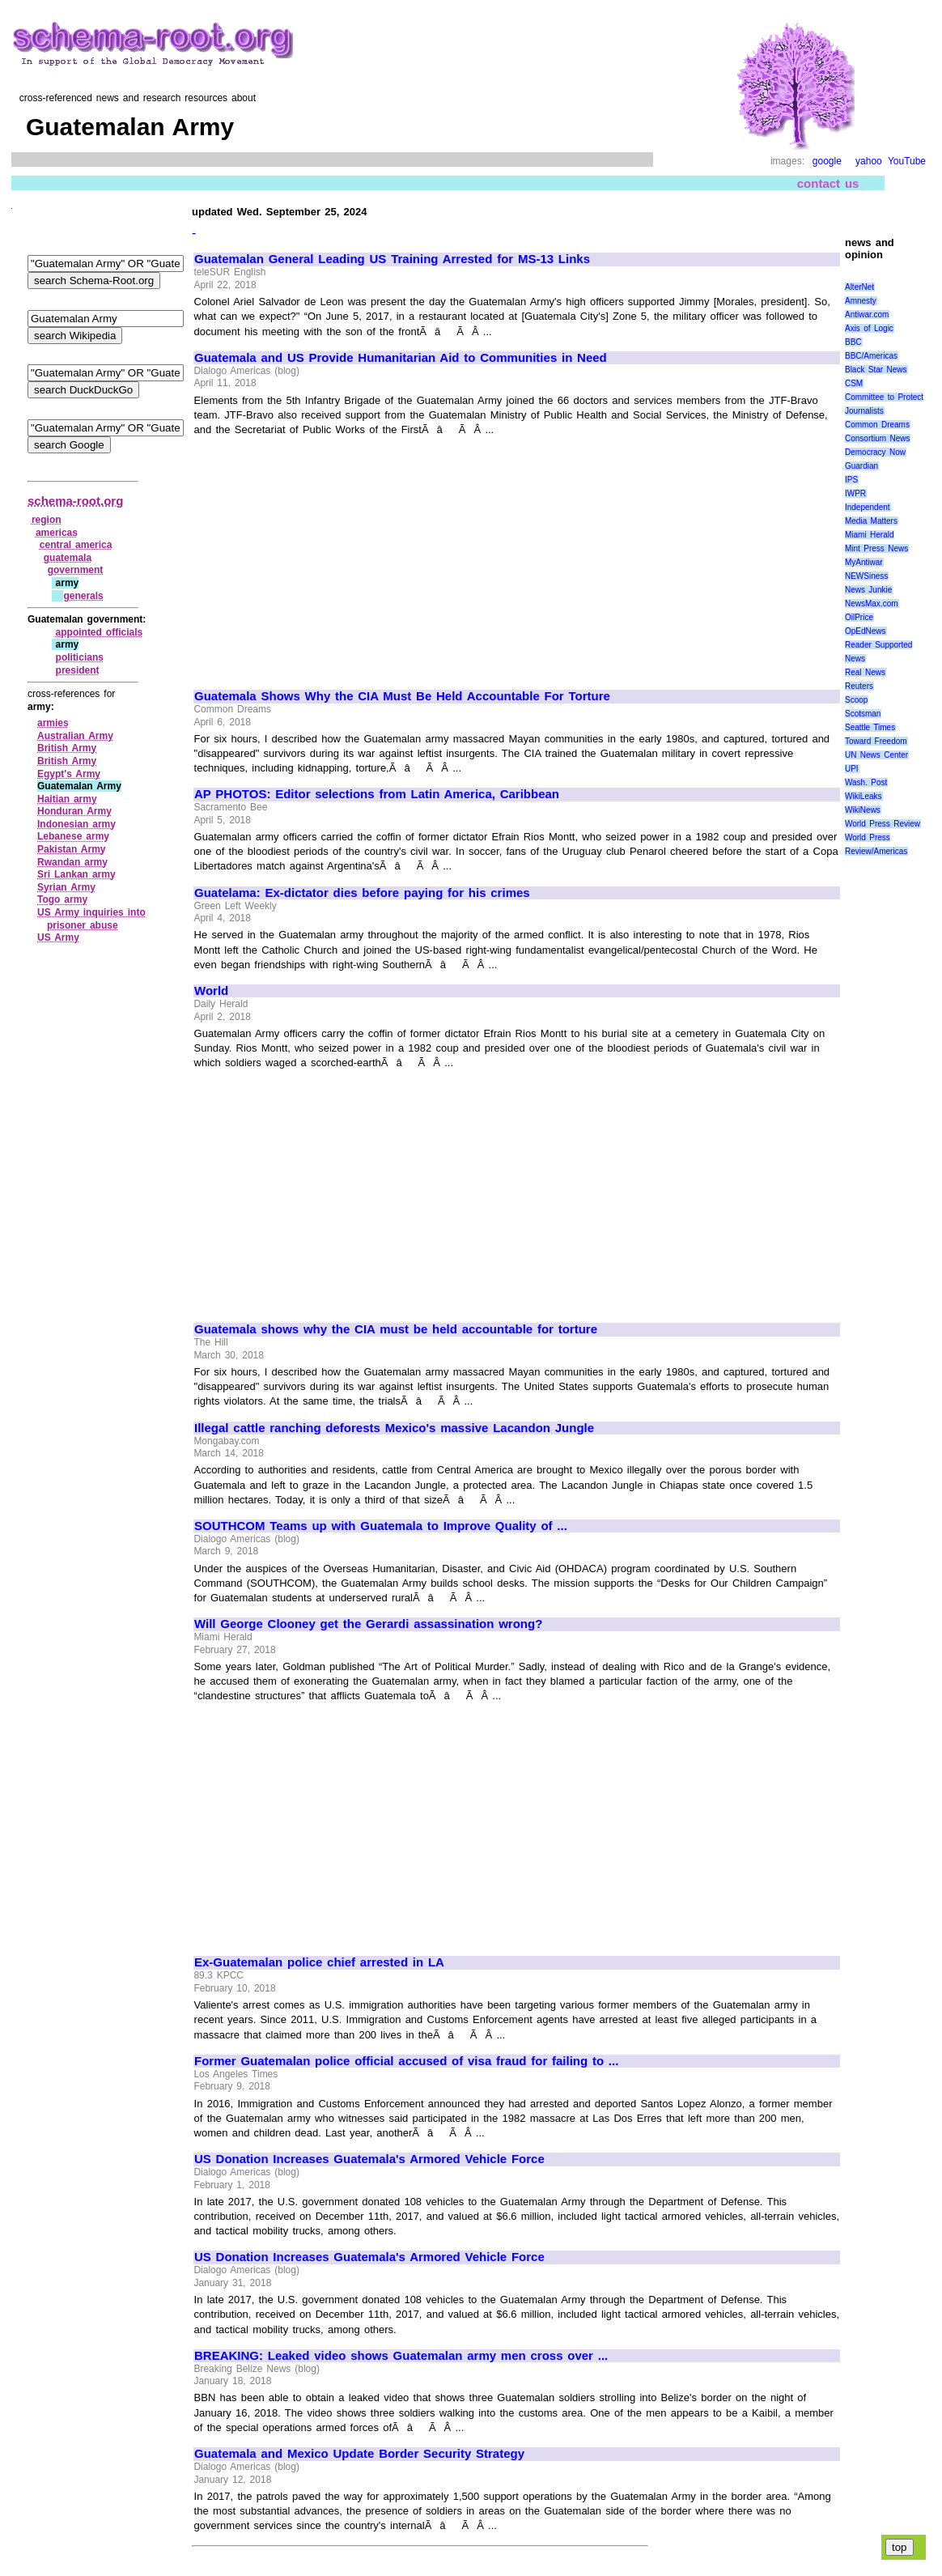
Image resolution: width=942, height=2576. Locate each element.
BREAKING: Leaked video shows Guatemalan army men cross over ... (401, 2355)
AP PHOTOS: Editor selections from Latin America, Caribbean (376, 794)
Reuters (859, 686)
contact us (828, 183)
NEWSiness (866, 576)
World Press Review (882, 823)
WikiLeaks (863, 796)
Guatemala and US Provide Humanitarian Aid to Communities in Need (400, 357)
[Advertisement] (330, 555)
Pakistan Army (71, 849)
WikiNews (862, 810)
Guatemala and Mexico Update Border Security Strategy (359, 2453)
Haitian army (67, 799)
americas (57, 532)
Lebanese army (73, 836)
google (827, 161)
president (78, 670)
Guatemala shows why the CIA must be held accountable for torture (395, 1329)
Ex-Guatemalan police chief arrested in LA (319, 1962)
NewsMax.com (871, 603)
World (211, 990)
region (47, 519)
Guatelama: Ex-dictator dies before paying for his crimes (362, 892)
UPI (852, 768)
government (76, 570)
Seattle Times (870, 727)
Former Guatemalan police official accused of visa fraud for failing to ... (406, 2061)
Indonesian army (76, 824)
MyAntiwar (864, 562)
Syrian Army (66, 887)
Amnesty (860, 300)
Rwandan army (72, 862)
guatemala (67, 557)
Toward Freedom (876, 741)
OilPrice (859, 617)
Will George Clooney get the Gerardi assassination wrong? (368, 1623)
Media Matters (871, 520)
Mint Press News (876, 548)
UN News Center (876, 754)
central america (76, 544)
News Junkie (868, 589)
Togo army (62, 899)
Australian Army (75, 736)
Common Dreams (877, 424)
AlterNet (859, 287)
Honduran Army (74, 811)
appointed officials (99, 632)
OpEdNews (865, 631)
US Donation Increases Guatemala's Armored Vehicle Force (369, 2159)
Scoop (856, 699)
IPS (851, 479)
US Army (58, 937)
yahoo (868, 161)
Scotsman (862, 713)
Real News (865, 672)
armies (53, 723)
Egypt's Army (68, 774)
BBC (853, 342)
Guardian (861, 465)
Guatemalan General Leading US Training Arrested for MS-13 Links (392, 259)
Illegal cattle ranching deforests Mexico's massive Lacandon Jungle (394, 1428)
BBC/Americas (871, 355)
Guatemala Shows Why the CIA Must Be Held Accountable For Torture (402, 696)
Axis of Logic (869, 328)
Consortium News (877, 438)
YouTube (907, 161)
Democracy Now (875, 452)
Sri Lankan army (76, 874)
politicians (80, 657)
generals (83, 595)
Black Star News (876, 369)
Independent (867, 507)
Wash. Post (866, 782)
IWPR (855, 493)
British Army (66, 748)
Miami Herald (869, 534)
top (899, 2547)
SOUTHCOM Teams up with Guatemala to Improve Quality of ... (380, 1526)
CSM (854, 383)
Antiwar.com (867, 314)
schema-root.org (75, 501)
